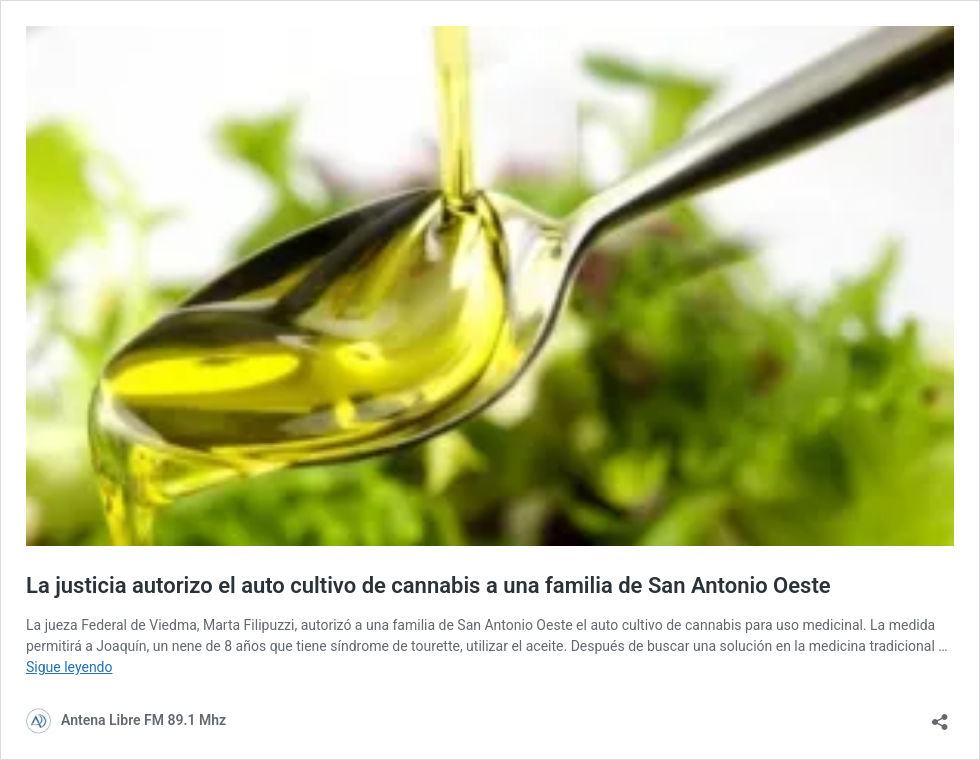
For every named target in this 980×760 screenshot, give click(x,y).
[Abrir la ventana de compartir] (940, 715)
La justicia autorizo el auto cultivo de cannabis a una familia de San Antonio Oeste (428, 585)
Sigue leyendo (69, 667)
